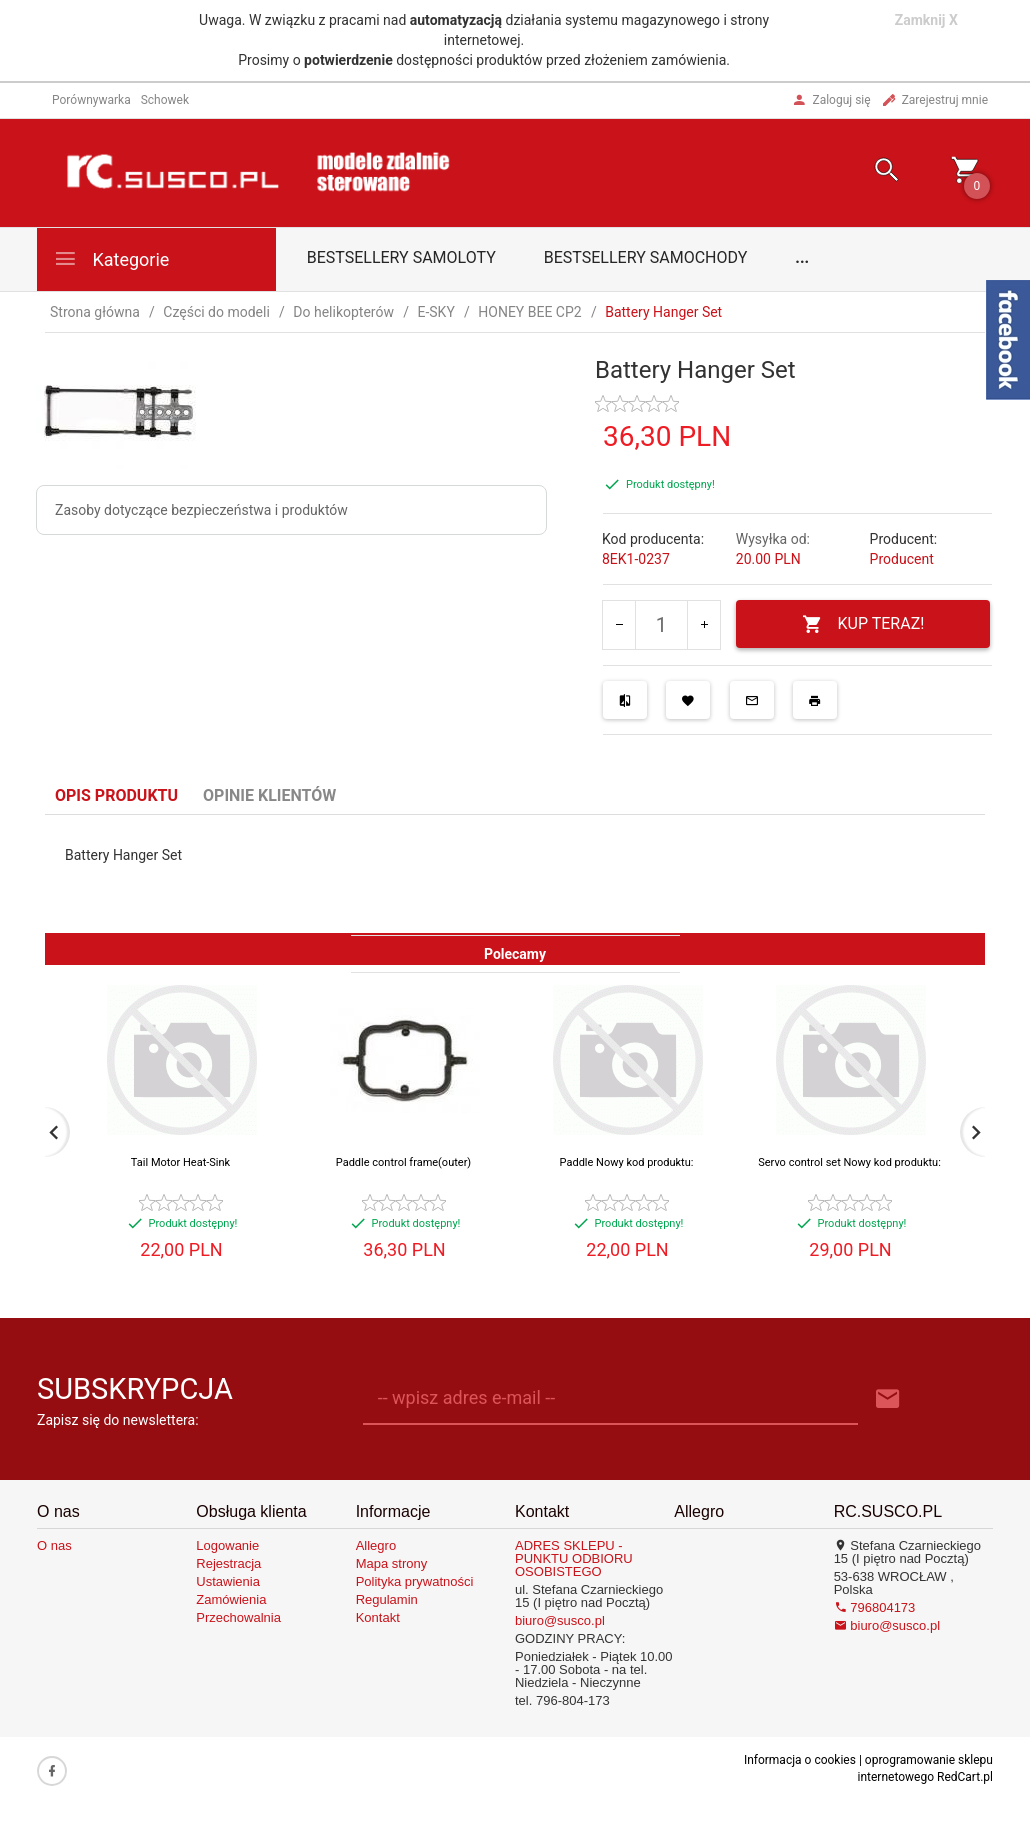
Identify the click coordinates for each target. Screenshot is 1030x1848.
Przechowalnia (238, 1617)
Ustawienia (228, 1581)
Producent (902, 559)
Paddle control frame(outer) (403, 1162)
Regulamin (387, 1599)
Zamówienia (231, 1599)
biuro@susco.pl (560, 1620)
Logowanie (227, 1545)
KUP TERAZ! (863, 624)
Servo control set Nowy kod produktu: (849, 1162)
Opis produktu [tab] (116, 795)
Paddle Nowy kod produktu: (627, 1162)
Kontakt (378, 1617)
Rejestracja (228, 1563)
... (802, 257)
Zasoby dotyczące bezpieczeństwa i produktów (201, 510)
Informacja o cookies (800, 1760)
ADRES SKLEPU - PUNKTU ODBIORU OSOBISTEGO (574, 1558)
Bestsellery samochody (646, 257)
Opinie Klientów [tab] (269, 795)
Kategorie (111, 258)
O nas (54, 1545)
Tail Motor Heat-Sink (180, 1162)
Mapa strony (392, 1563)
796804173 (875, 1607)
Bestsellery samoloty (401, 257)
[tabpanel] (515, 874)
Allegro (376, 1545)
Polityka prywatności (415, 1581)
